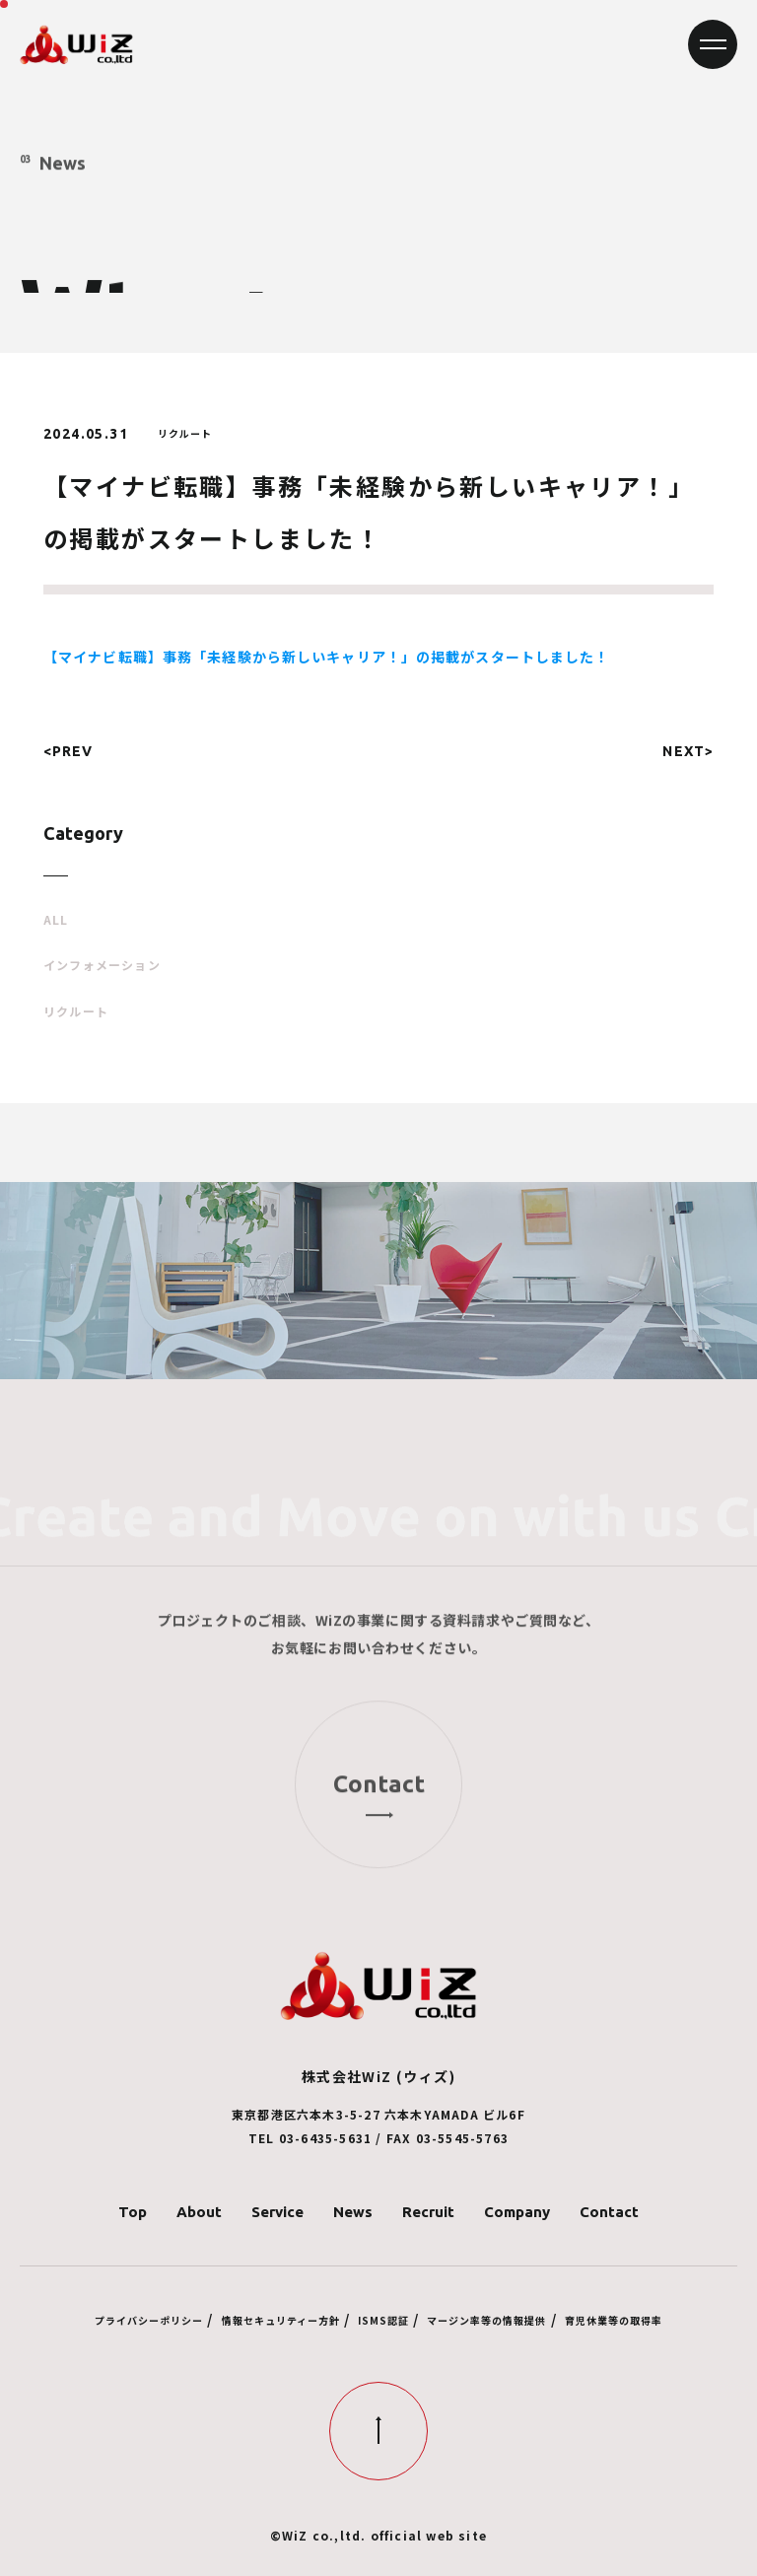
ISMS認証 (383, 2320)
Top (132, 2211)
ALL (56, 920)
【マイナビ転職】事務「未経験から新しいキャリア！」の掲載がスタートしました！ (326, 656)
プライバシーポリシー (149, 2320)
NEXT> (688, 751)
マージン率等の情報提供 (486, 2320)
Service (277, 2211)
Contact (609, 2211)
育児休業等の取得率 (613, 2320)
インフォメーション (102, 965)
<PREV (68, 751)
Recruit (428, 2211)
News (353, 2211)
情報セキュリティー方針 (281, 2320)
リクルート (75, 1011)
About (199, 2211)
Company (517, 2211)
